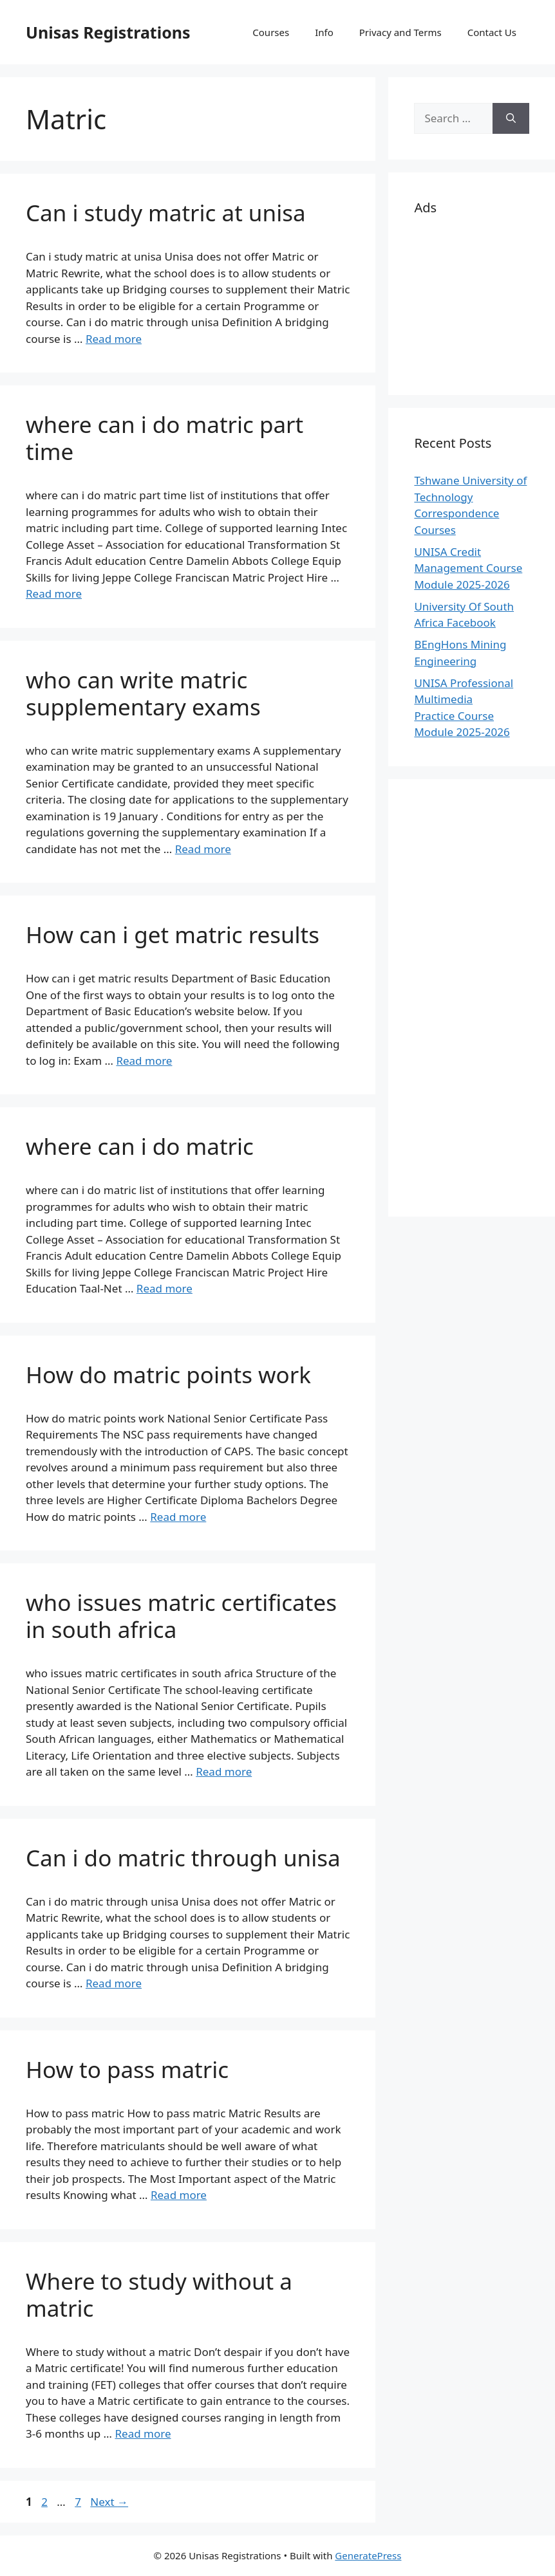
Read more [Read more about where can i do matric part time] (54, 593)
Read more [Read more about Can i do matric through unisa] (114, 1983)
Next (109, 2501)
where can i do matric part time (164, 437)
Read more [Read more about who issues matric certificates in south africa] (224, 1771)
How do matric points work (168, 1374)
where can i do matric (140, 1146)
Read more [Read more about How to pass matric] (179, 2194)
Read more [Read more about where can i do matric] (164, 1288)
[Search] (511, 118)
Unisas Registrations (108, 32)
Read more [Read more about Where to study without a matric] (143, 2433)
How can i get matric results (172, 934)
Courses (270, 32)
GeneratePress (368, 2555)
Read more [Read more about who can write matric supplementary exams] (203, 849)
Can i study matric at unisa (166, 213)
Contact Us (491, 32)
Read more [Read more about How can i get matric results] (144, 1060)
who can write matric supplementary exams (143, 693)
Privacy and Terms (400, 32)
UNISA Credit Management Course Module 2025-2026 (468, 568)
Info (324, 32)
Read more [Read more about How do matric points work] (178, 1516)
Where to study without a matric (159, 2294)
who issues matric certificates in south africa (181, 1615)
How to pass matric (127, 2069)
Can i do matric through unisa (183, 1858)
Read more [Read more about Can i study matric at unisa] (114, 338)
